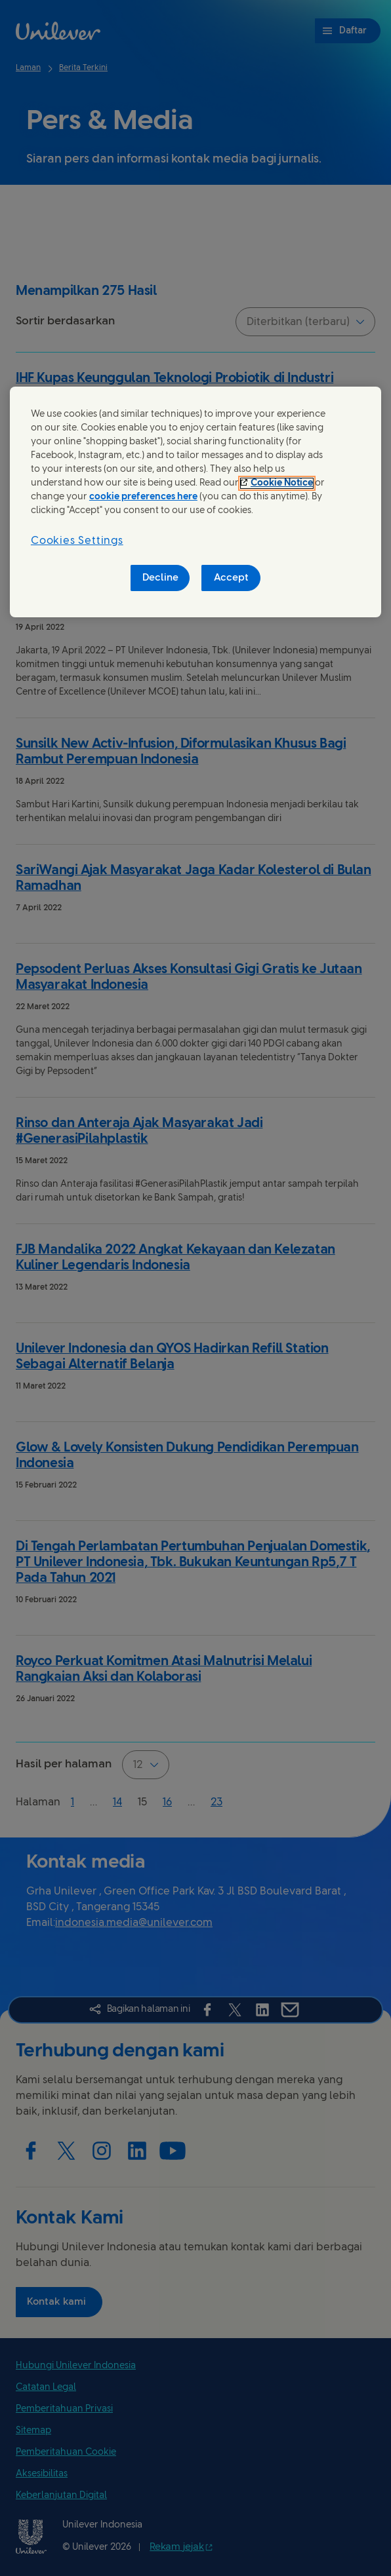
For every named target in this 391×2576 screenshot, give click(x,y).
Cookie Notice (282, 483)
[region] (195, 502)
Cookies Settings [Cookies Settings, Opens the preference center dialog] (77, 541)
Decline (160, 578)
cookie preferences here (143, 497)
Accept (231, 578)
